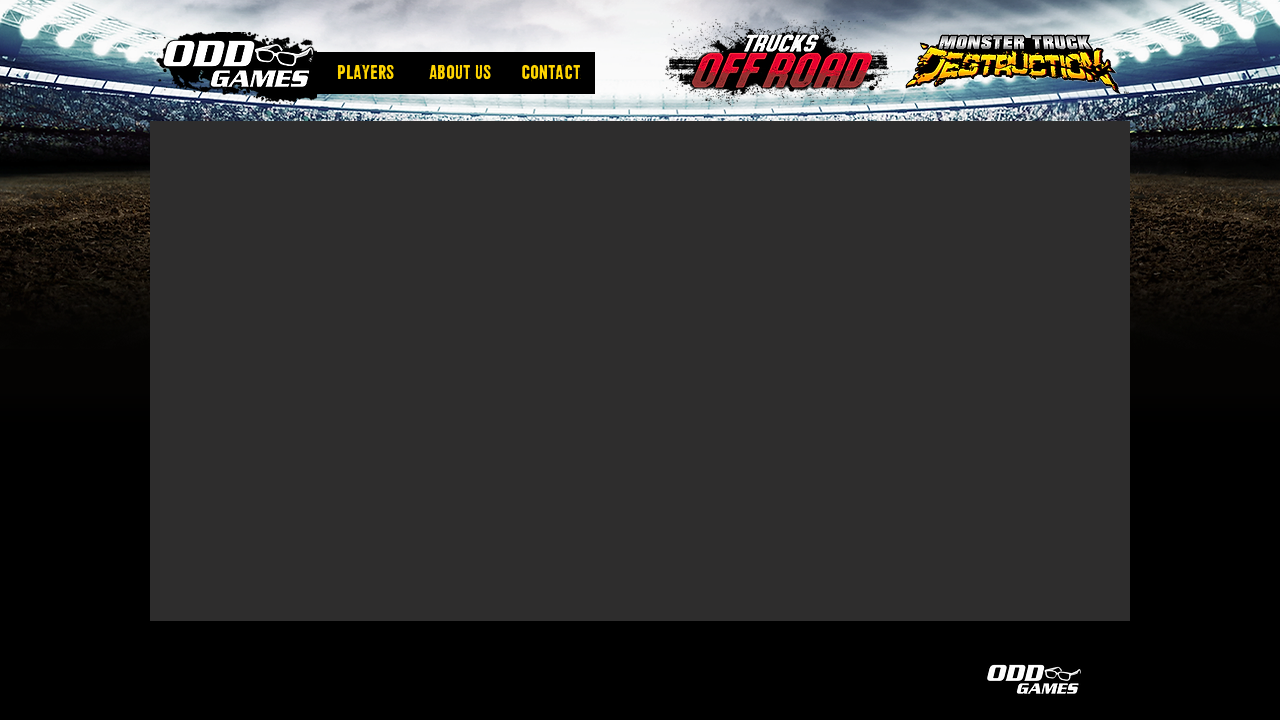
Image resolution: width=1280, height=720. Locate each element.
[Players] (365, 73)
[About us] (460, 73)
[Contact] (550, 73)
